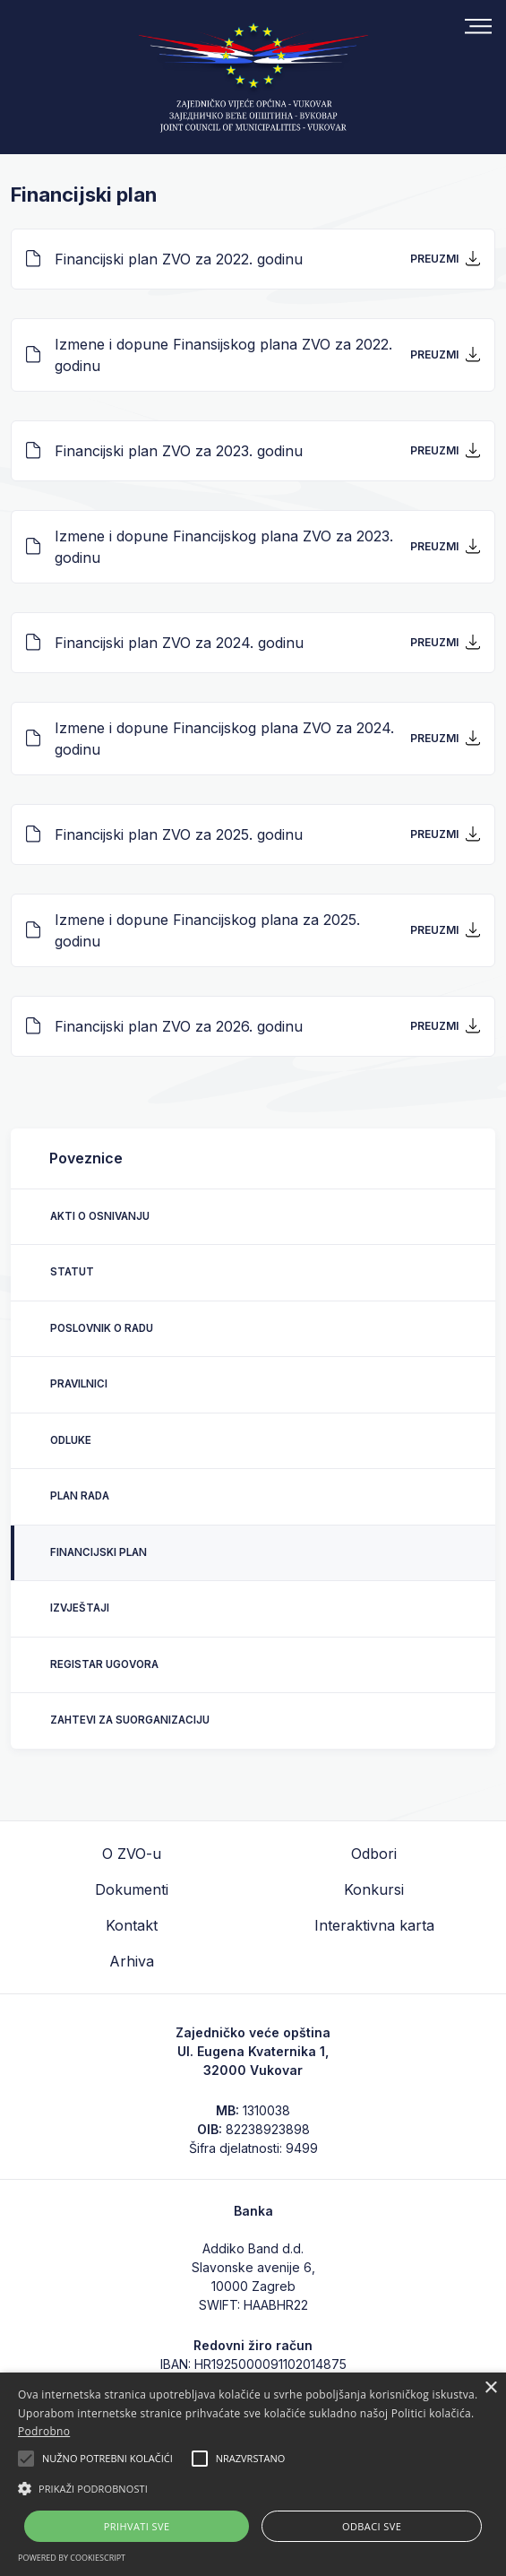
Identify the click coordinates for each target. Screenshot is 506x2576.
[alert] (253, 2474)
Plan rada (79, 1496)
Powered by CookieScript (71, 2557)
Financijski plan (98, 1552)
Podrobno (44, 2431)
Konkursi (374, 1889)
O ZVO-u (131, 1854)
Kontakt (132, 1925)
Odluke (70, 1440)
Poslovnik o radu (101, 1328)
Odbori (374, 1854)
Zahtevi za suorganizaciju (130, 1720)
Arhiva (131, 1961)
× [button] (490, 2388)
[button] (253, 2488)
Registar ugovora (104, 1664)
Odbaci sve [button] (371, 2526)
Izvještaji (79, 1608)
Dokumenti (131, 1889)
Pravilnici (78, 1384)
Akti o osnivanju (100, 1216)
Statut (72, 1272)
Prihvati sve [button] (137, 2526)
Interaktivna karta (374, 1925)
